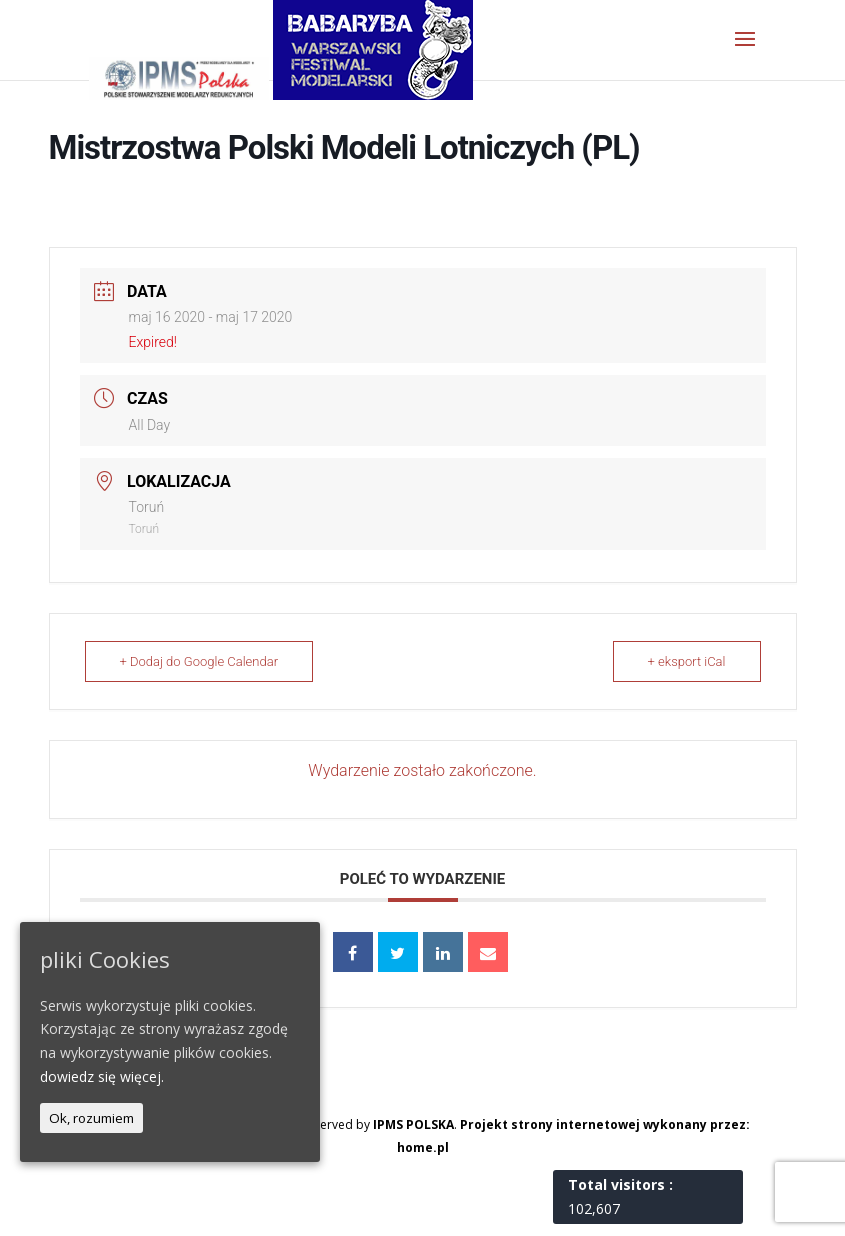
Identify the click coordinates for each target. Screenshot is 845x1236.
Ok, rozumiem (91, 1118)
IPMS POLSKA (413, 1124)
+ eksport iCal (687, 661)
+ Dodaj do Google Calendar (199, 661)
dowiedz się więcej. (102, 1076)
